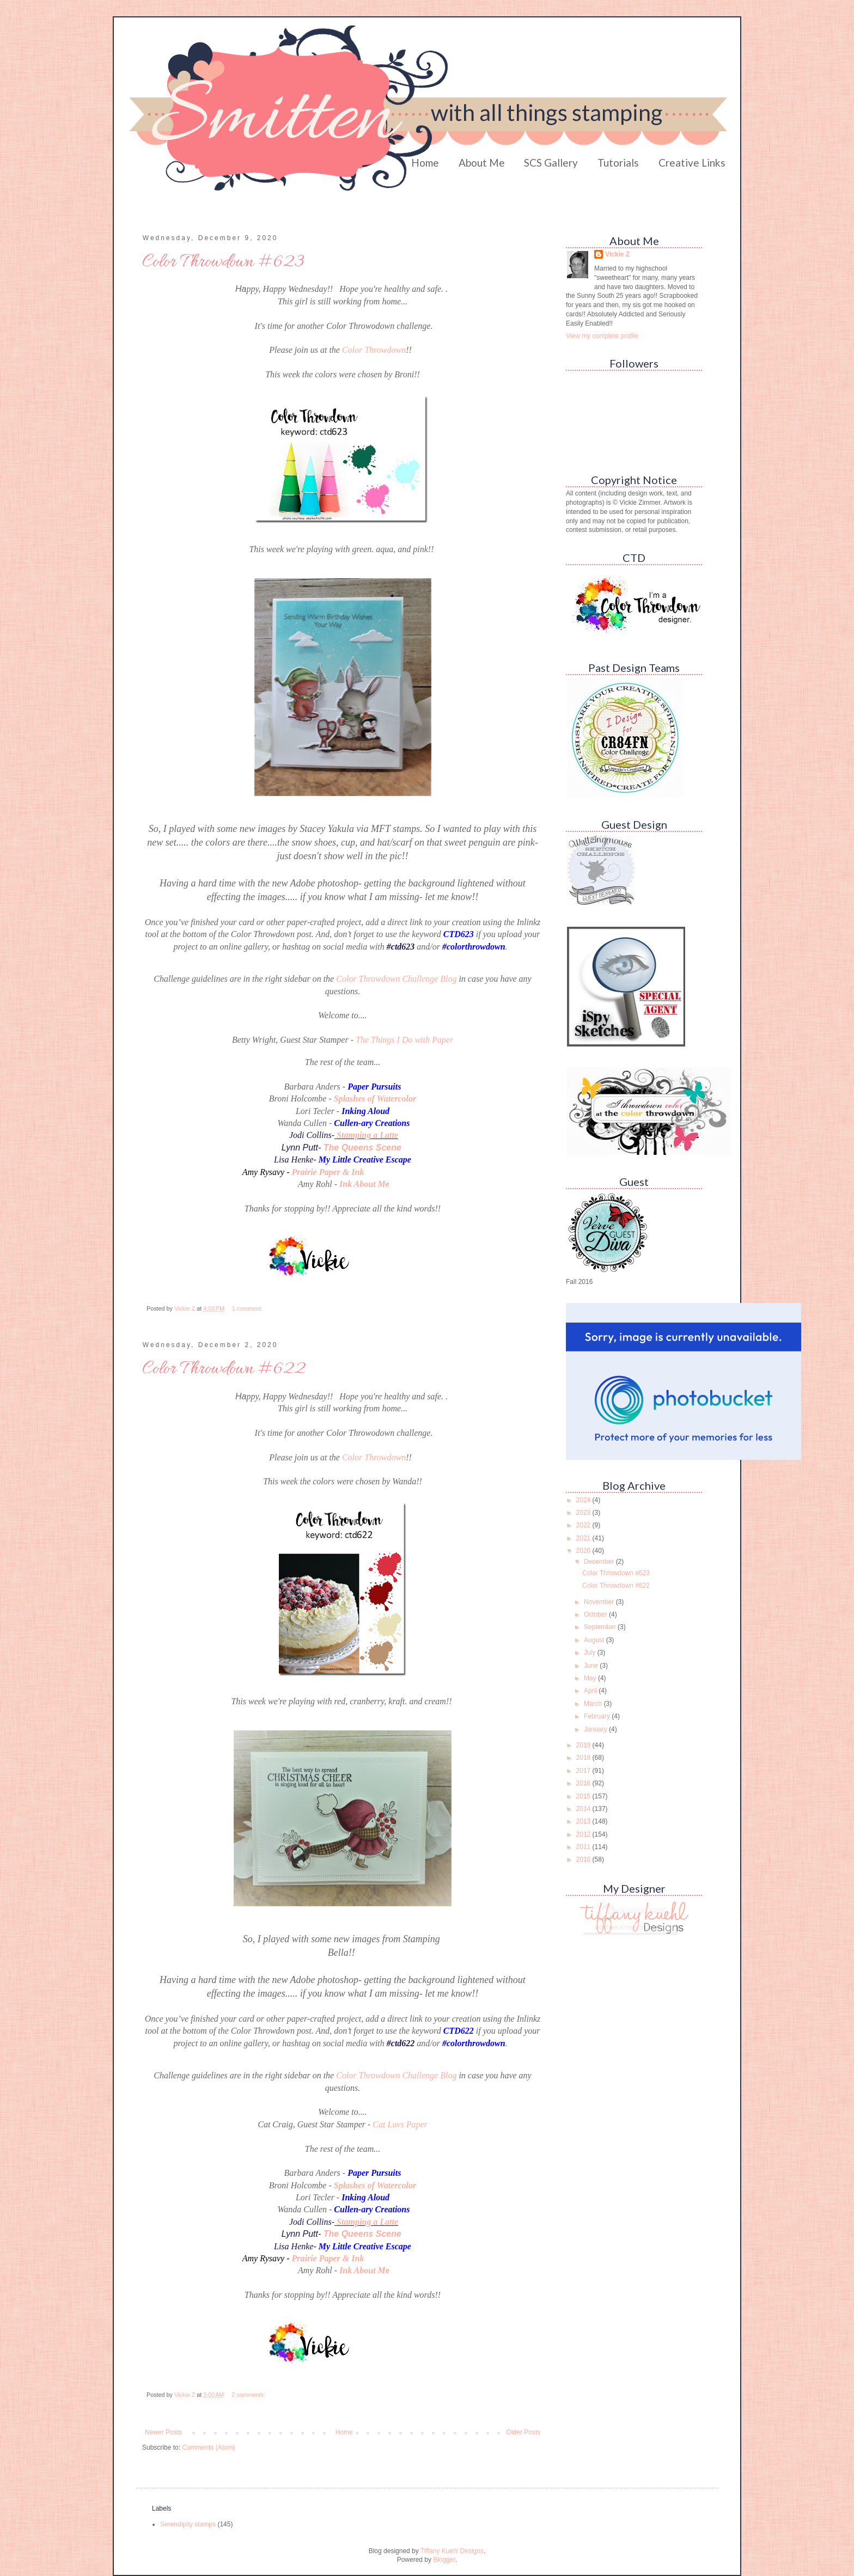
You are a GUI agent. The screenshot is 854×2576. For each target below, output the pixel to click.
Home (425, 162)
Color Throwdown (374, 349)
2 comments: (249, 2394)
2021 (584, 1538)
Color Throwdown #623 (223, 262)
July (590, 1652)
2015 (584, 1796)
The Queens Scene (362, 1147)
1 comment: (248, 1308)
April (591, 1690)
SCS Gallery (551, 162)
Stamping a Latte (367, 1135)
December (600, 1561)
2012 (584, 1834)
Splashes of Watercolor (375, 1098)
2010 (584, 1859)
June (592, 1665)
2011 (584, 1847)
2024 (584, 1500)
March (594, 1704)
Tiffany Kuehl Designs (452, 2551)
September (601, 1627)
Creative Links (691, 162)
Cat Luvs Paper (400, 2124)
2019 (584, 1745)
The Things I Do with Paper (404, 1039)
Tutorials (618, 162)
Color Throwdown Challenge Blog (396, 978)
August (595, 1640)
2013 (584, 1821)
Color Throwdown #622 (224, 1369)
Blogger (444, 2559)
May (591, 1678)
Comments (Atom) (208, 2447)
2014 (584, 1809)
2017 (584, 1771)
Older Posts (523, 2432)
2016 (584, 1783)
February (598, 1716)
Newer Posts (163, 2432)
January (596, 1729)
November (600, 1602)
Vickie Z (617, 254)
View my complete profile (602, 336)
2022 (584, 1525)
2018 (584, 1757)
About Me (482, 162)
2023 (584, 1512)
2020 (584, 1551)
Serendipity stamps (188, 2524)
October (596, 1614)
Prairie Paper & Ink (327, 1172)
